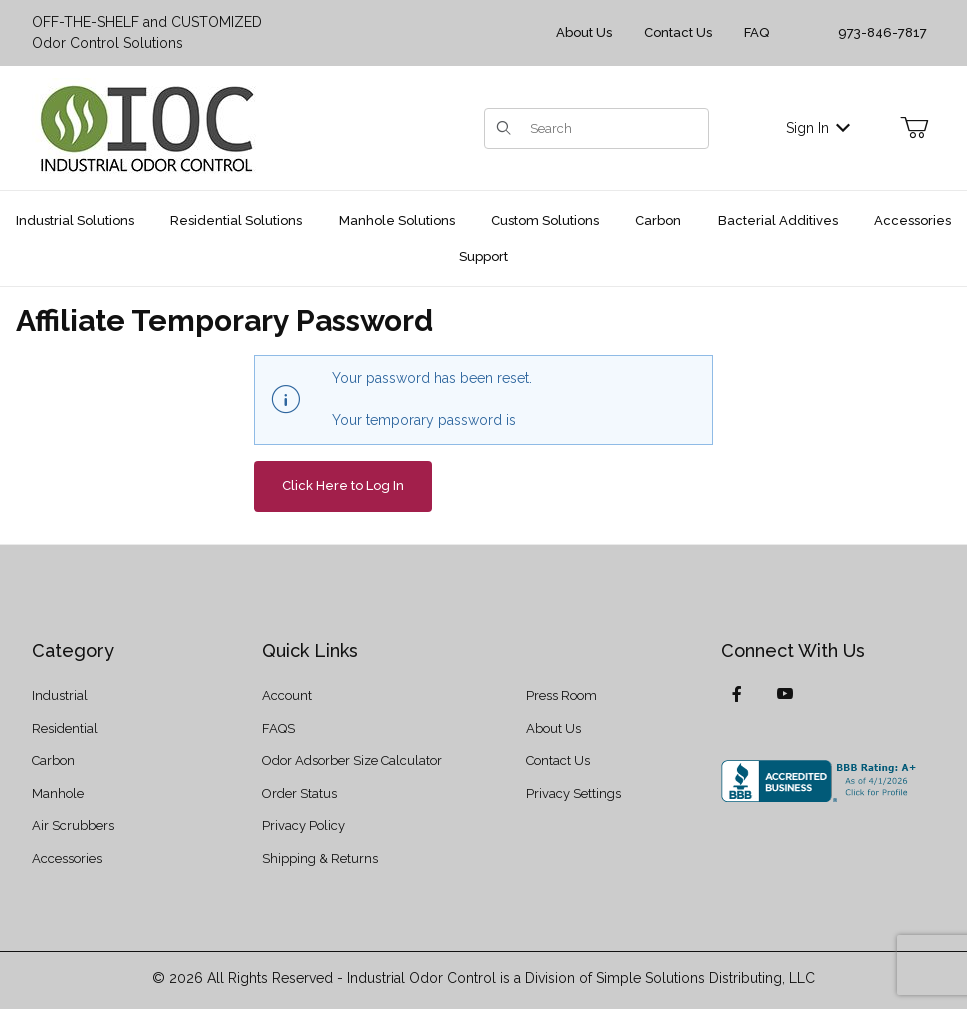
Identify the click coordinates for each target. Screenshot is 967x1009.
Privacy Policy (303, 825)
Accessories (67, 858)
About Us (584, 32)
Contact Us (678, 32)
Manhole (58, 793)
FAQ (756, 32)
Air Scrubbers (73, 825)
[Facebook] (737, 694)
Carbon (53, 760)
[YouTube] (785, 694)
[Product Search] (613, 128)
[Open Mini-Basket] (914, 128)
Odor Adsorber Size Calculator (352, 760)
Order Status (299, 793)
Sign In (818, 128)
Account (287, 695)
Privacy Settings (573, 793)
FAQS (278, 728)
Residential (65, 728)
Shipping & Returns (320, 858)
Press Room (561, 695)
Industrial (60, 695)
